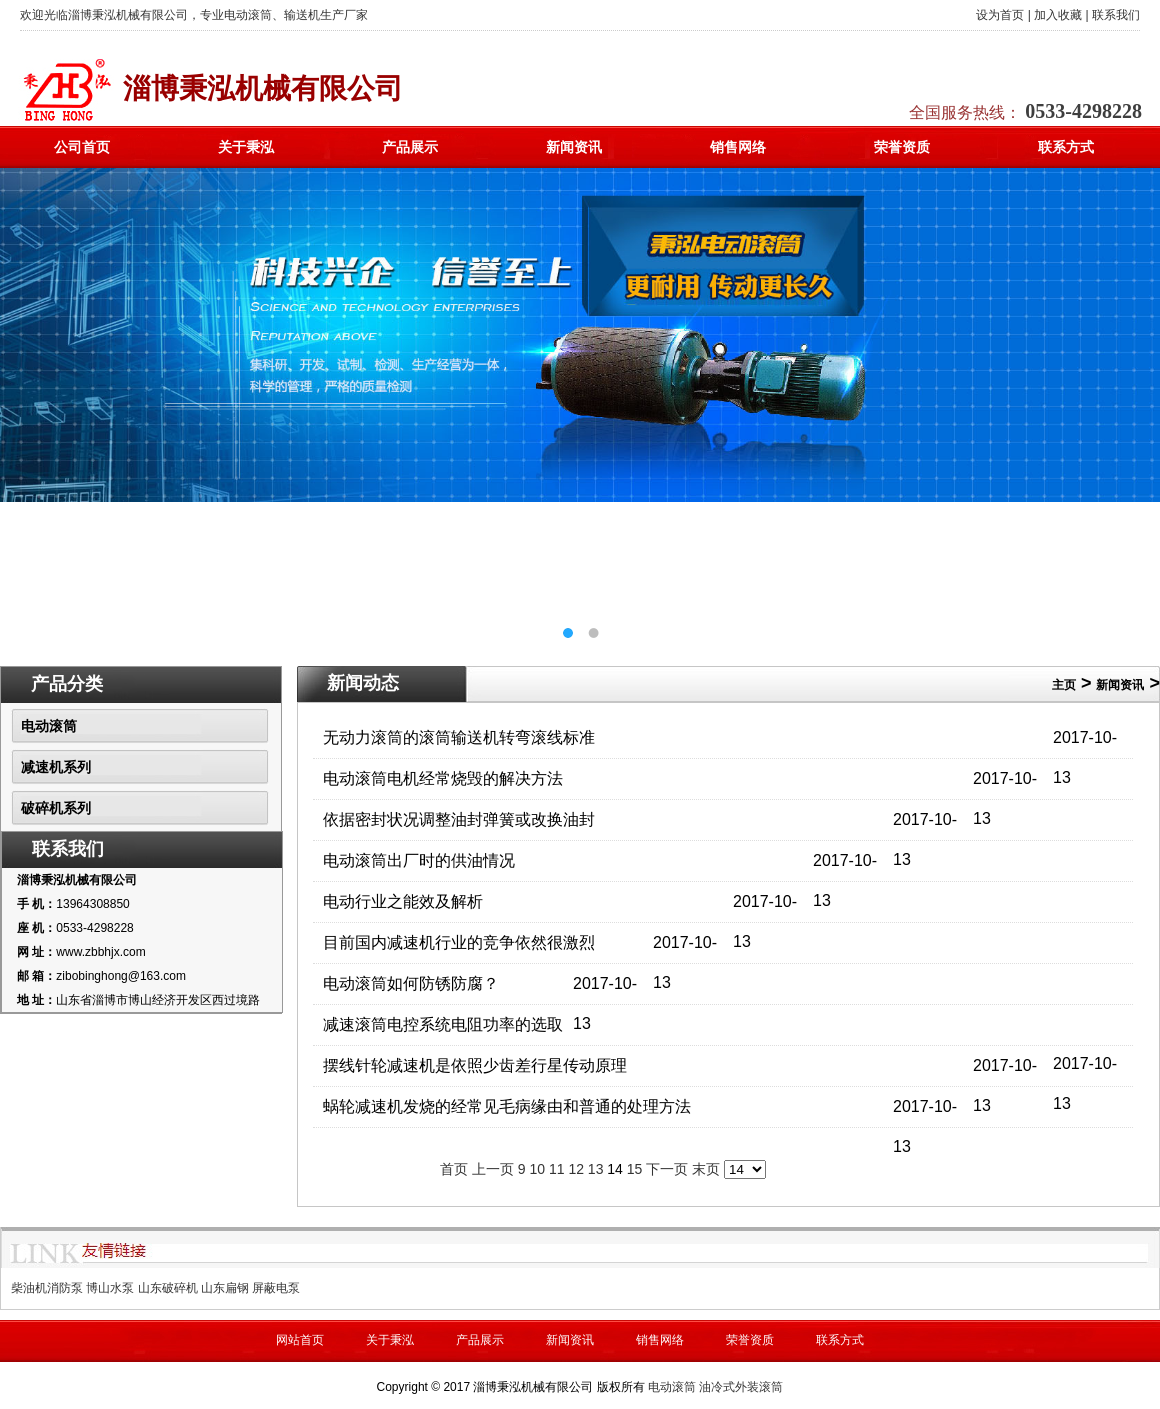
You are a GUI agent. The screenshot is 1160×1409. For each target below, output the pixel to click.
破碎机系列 (56, 808)
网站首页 (300, 1340)
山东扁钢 (225, 1288)
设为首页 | (1003, 15)
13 (596, 1169)
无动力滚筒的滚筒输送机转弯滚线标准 (459, 737)
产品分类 (67, 684)
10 (537, 1169)
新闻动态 (363, 683)
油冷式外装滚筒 (741, 1387)
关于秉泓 (246, 147)
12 (576, 1169)
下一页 (667, 1169)
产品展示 (410, 147)
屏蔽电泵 (276, 1288)
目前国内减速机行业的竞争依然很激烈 (459, 942)
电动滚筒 (49, 726)
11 (557, 1169)
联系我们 (1116, 15)
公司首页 (82, 147)
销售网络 (738, 147)
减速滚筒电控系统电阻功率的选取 (443, 1024)
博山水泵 (110, 1288)
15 (635, 1169)
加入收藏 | (1061, 15)
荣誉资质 (902, 147)
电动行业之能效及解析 (403, 901)
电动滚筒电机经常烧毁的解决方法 (443, 778)
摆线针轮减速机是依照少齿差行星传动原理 (475, 1065)
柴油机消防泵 (47, 1288)
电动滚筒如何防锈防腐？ (411, 983)
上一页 (493, 1169)
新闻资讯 (574, 147)
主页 (1064, 685)
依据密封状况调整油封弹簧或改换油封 (459, 819)
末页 (706, 1169)
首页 (454, 1169)
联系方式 (1066, 147)
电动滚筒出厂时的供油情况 (419, 860)
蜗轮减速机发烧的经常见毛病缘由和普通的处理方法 (507, 1106)
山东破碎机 (168, 1288)
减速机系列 (56, 767)
